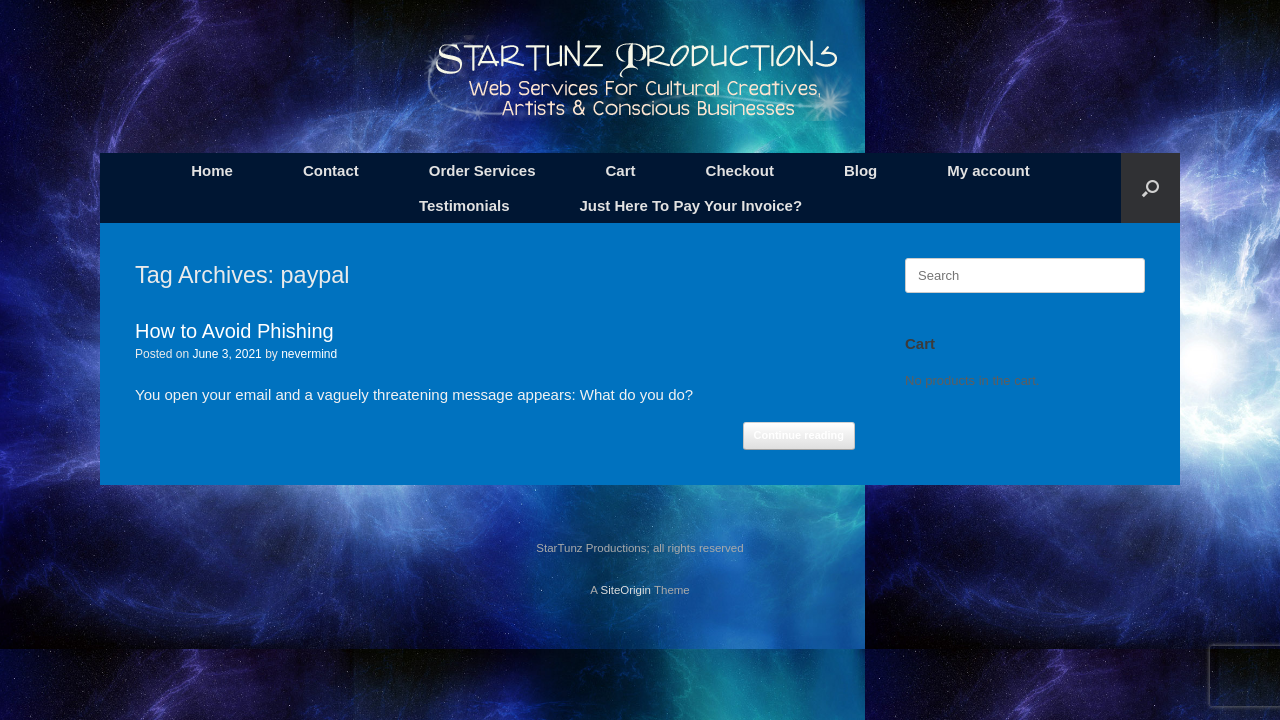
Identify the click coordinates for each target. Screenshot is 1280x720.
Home (212, 170)
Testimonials (464, 205)
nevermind (309, 354)
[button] (1150, 188)
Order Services (482, 170)
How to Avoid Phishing (234, 331)
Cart (621, 170)
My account (988, 170)
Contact (331, 170)
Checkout (740, 170)
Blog (860, 170)
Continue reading (799, 435)
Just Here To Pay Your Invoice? (691, 205)
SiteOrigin (625, 590)
